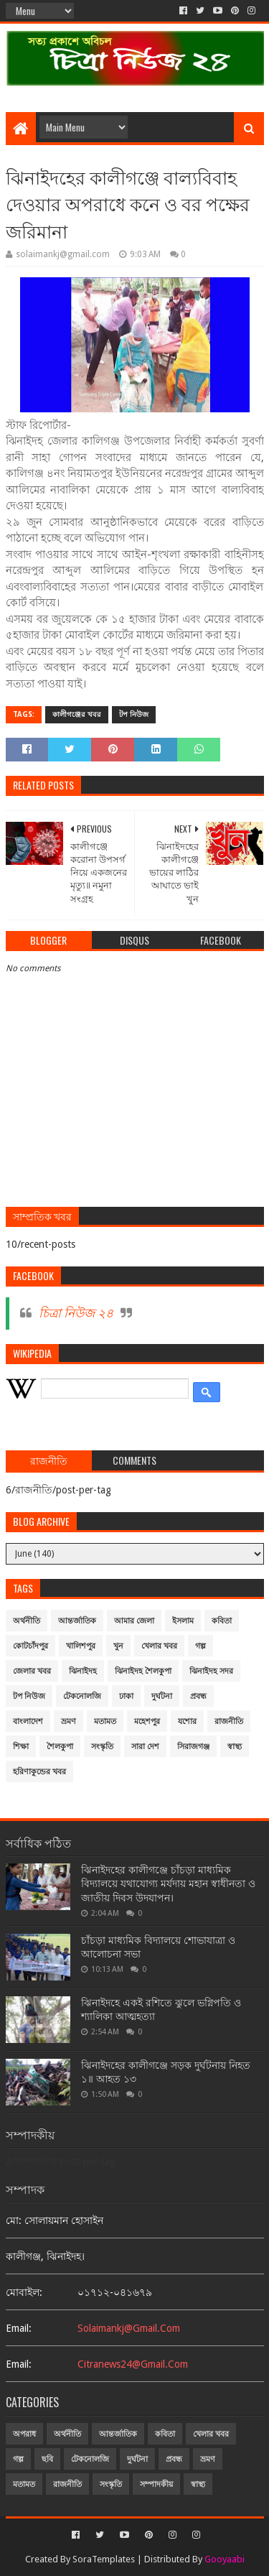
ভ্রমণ (68, 1721)
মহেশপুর (147, 1721)
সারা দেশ (145, 1746)
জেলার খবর (32, 1671)
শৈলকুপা (60, 1746)
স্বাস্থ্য (234, 1746)
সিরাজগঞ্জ (193, 1746)
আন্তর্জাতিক (77, 1621)
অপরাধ (24, 2434)
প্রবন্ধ (198, 1696)
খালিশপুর (80, 1646)
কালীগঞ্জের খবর (76, 714)
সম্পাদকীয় (156, 2484)
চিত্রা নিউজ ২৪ (76, 1313)
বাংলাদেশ (28, 1721)
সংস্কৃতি (102, 1746)
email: (19, 2328)
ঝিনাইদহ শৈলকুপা (143, 1671)
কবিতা (222, 1621)
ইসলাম (183, 1621)
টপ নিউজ (133, 714)
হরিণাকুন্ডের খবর (39, 1771)
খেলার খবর (159, 1646)
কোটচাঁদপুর (30, 1646)
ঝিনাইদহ (83, 1671)
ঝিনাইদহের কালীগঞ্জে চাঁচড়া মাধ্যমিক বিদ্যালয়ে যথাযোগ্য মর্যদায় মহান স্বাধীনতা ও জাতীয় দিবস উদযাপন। (168, 1884)
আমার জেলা (134, 1621)
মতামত (105, 1721)
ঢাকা (126, 1696)
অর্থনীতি (26, 1621)
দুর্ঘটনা (161, 1696)
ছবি (47, 2459)
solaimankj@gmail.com (128, 2328)
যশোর (187, 1721)
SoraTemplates (103, 2559)
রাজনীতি (228, 1721)
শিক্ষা (21, 1746)
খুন (118, 1646)
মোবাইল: (24, 2292)
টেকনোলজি (82, 1696)
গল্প (200, 1646)
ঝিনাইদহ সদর (211, 1671)
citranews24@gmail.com (132, 2364)
